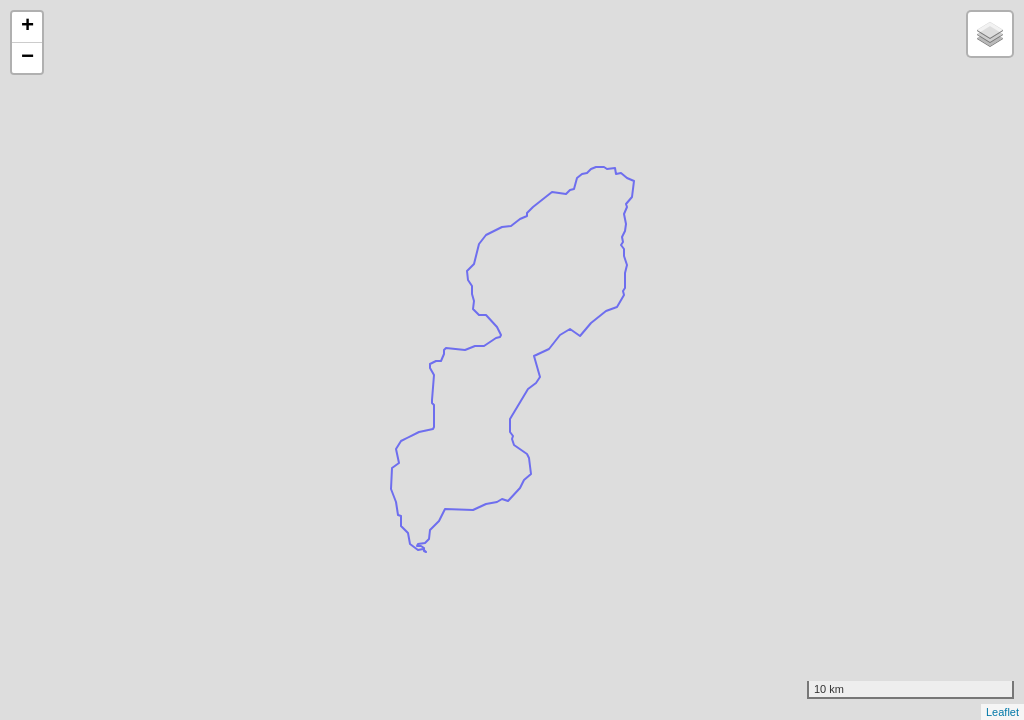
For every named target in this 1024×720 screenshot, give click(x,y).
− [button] (27, 58)
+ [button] (27, 27)
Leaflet (1002, 712)
